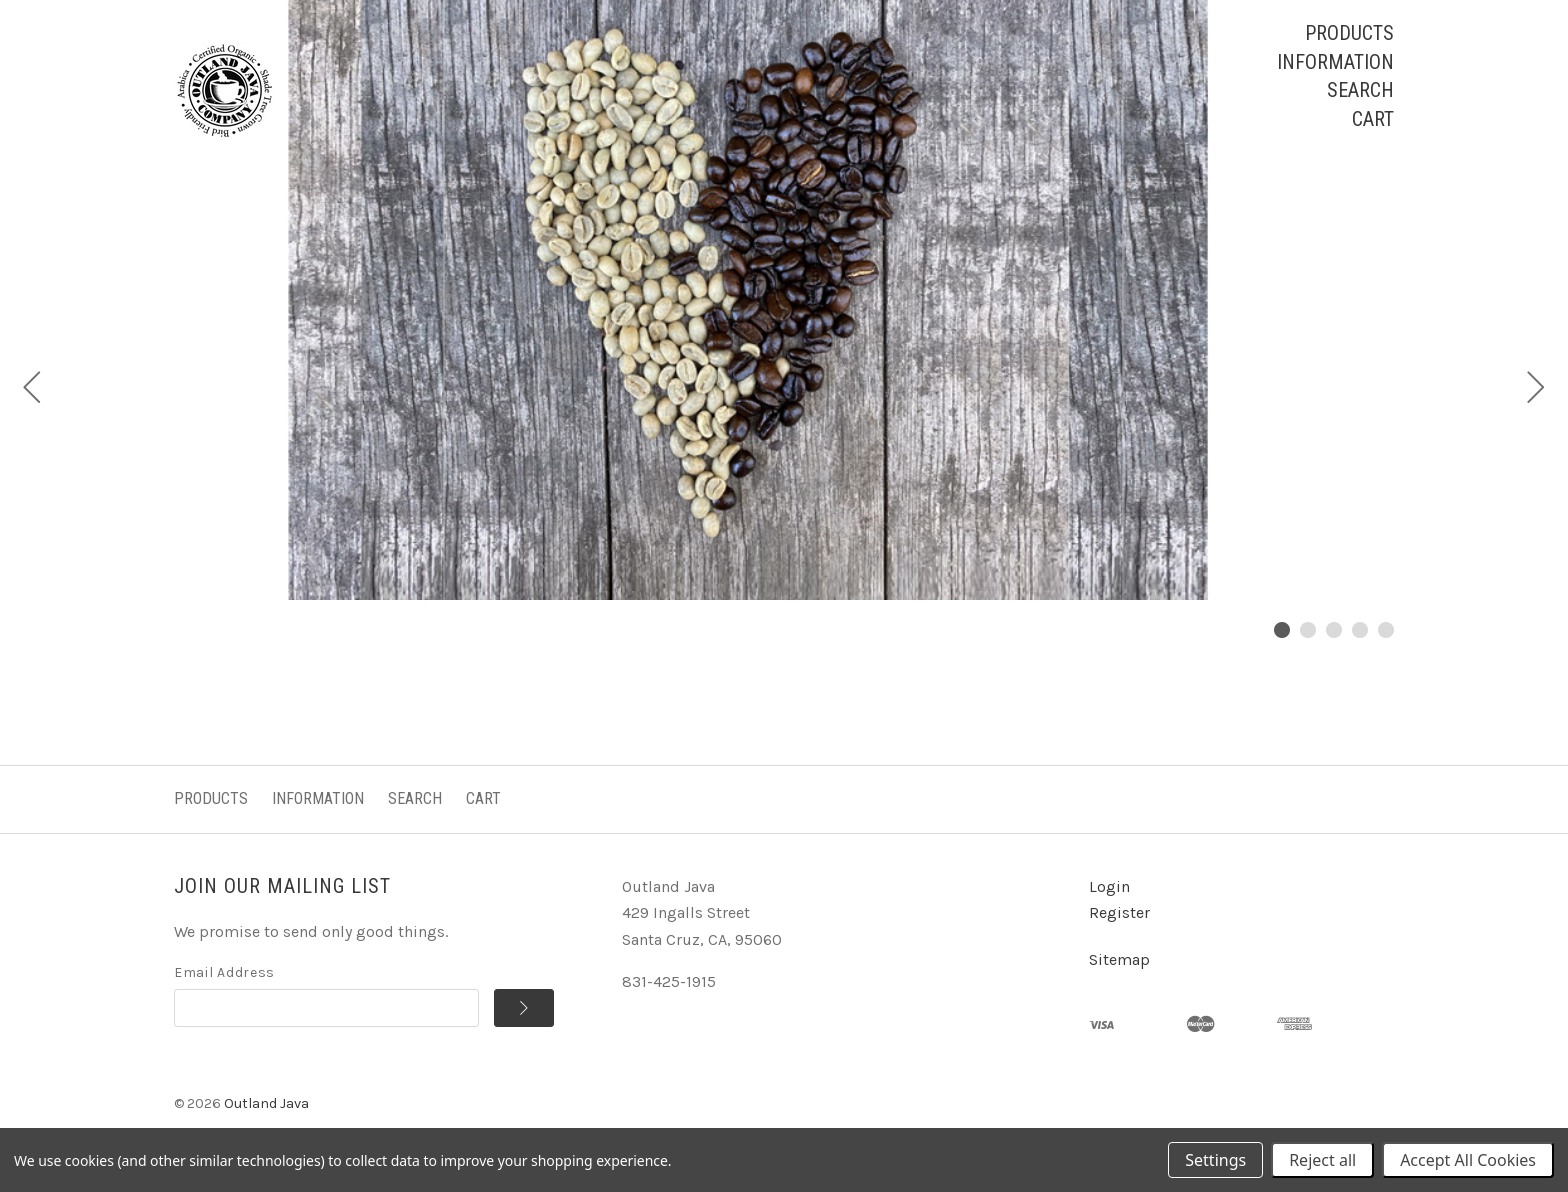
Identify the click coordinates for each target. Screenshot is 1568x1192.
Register (1119, 912)
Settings (1215, 1160)
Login (1109, 886)
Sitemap (1119, 959)
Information (1335, 62)
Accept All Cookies (1468, 1160)
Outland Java (266, 1103)
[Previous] (32, 390)
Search (1360, 90)
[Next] (1536, 390)
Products (1349, 33)
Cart (1373, 119)
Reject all (1322, 1160)
